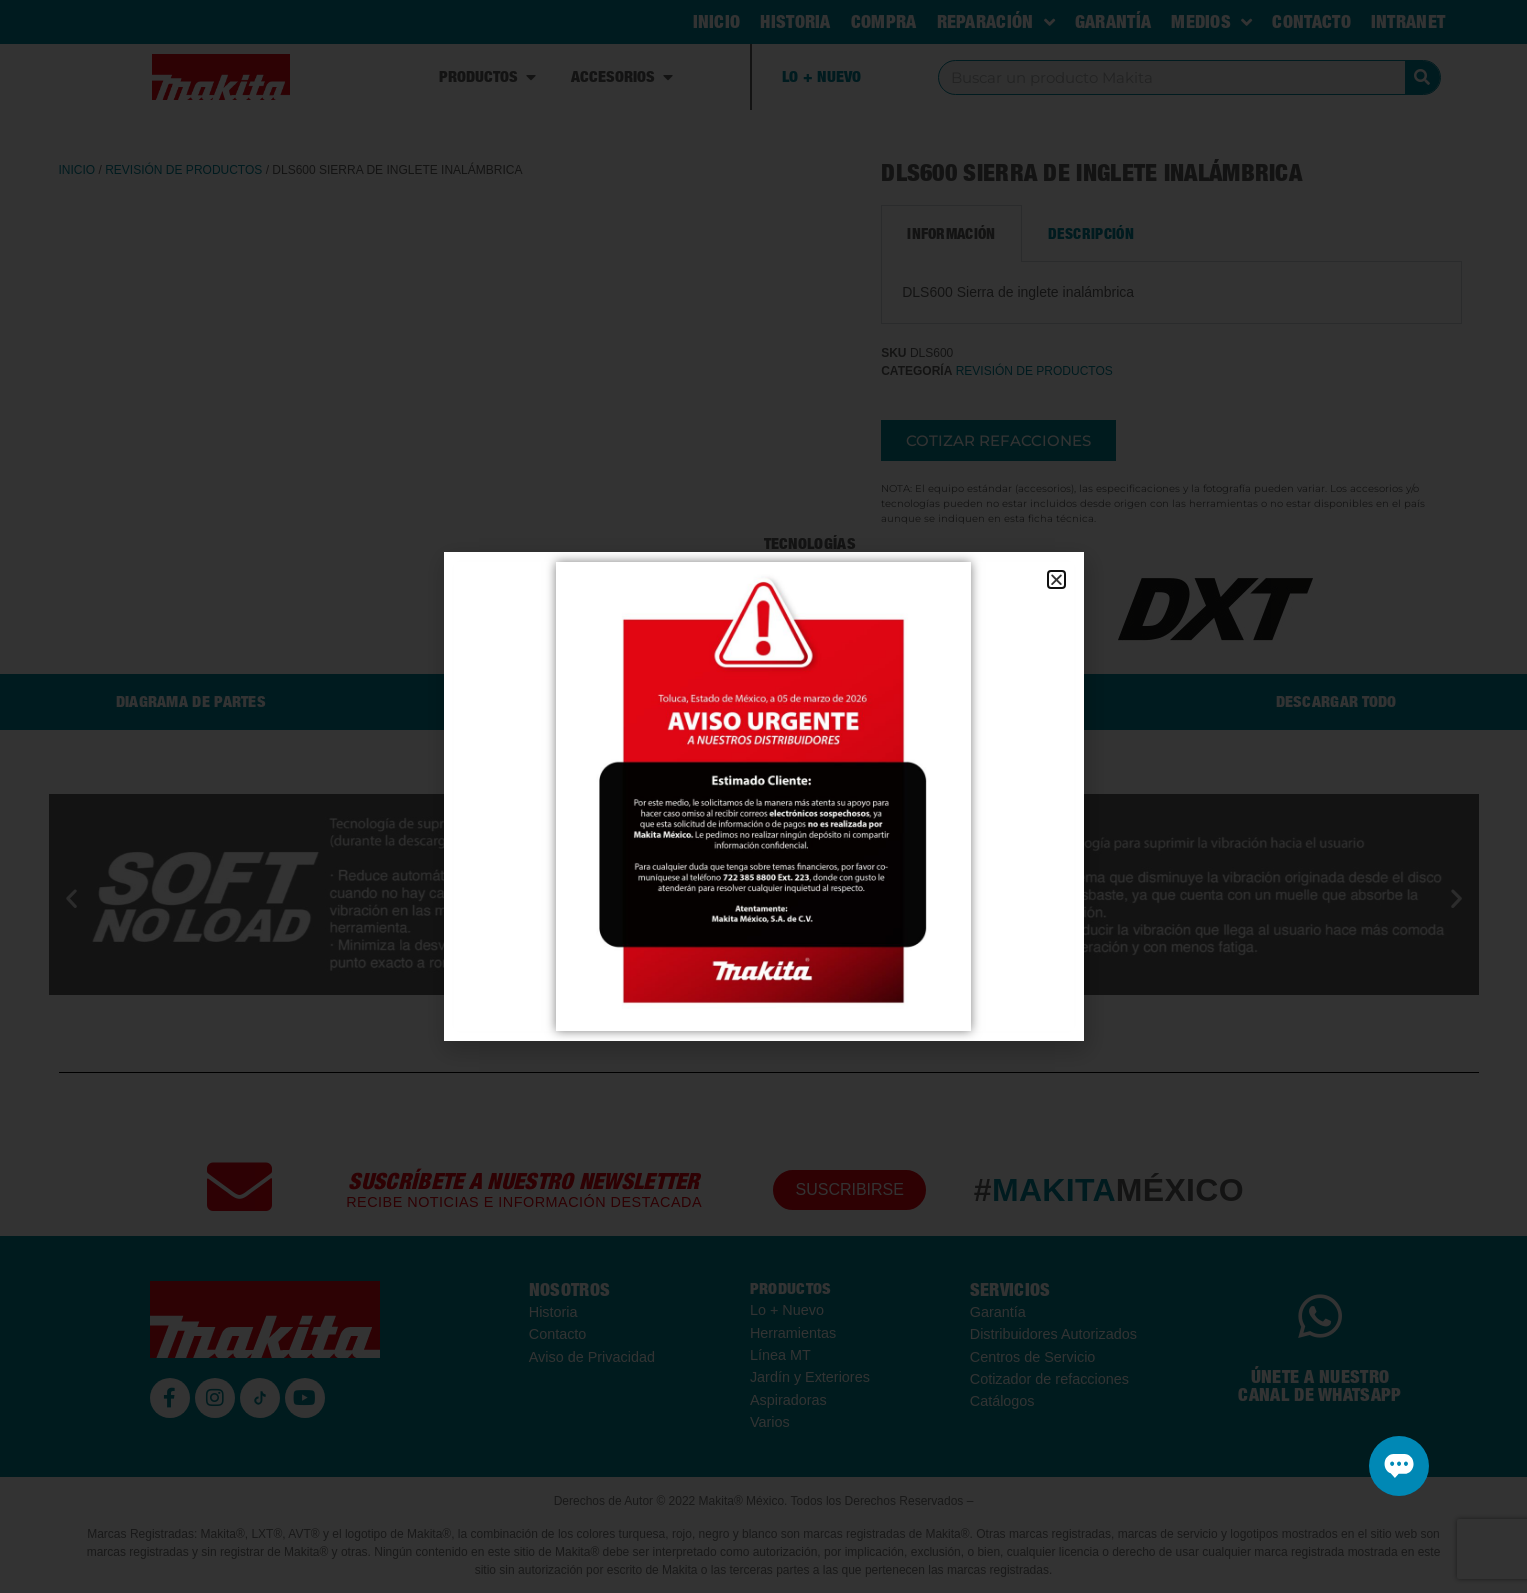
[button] (1056, 579)
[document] (763, 796)
